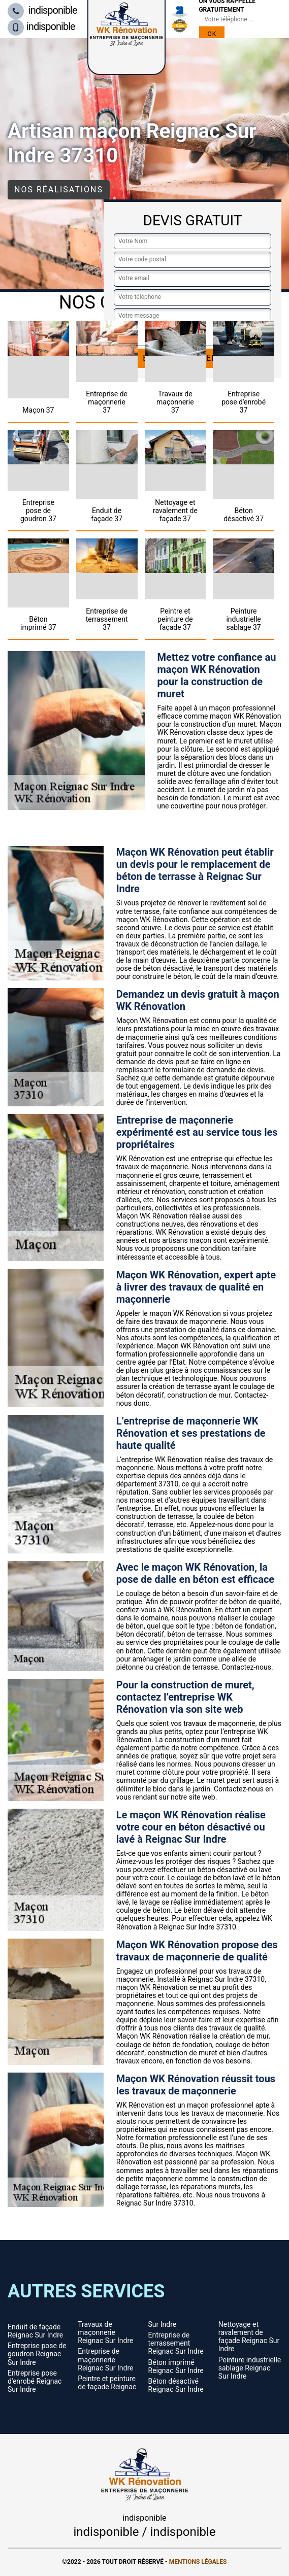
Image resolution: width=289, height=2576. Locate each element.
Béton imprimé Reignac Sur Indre (176, 2366)
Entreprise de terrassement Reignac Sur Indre (176, 2343)
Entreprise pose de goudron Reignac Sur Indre (37, 2354)
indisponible (42, 10)
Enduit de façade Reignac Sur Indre (35, 2331)
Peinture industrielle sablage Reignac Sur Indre (249, 2368)
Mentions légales (198, 2561)
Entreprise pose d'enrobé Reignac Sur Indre (34, 2381)
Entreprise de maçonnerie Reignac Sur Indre (105, 2359)
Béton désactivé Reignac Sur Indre (176, 2385)
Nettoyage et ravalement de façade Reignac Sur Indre (248, 2336)
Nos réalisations (58, 189)
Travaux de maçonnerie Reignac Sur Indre (105, 2332)
